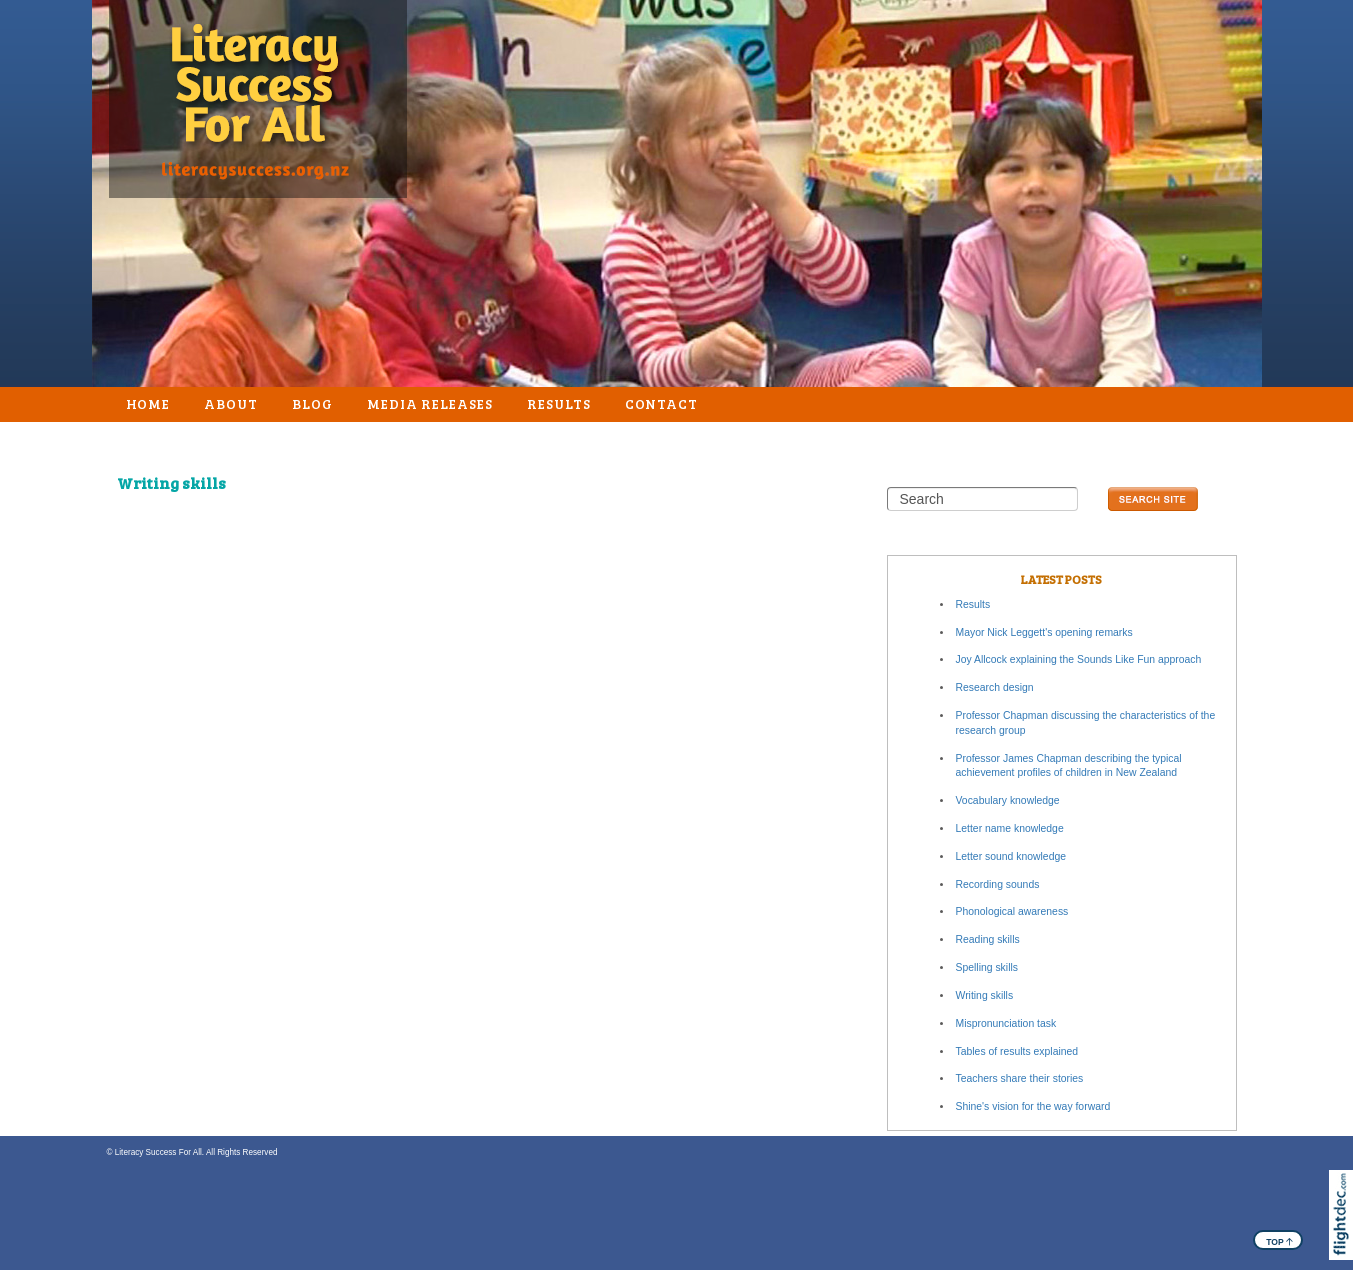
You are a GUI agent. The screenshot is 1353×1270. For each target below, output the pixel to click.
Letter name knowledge (1010, 828)
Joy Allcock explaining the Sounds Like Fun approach (1079, 659)
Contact (662, 403)
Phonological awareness (1012, 911)
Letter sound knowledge (1011, 856)
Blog (312, 403)
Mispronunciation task (1006, 1023)
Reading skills (988, 939)
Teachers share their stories (1020, 1078)
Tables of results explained (1017, 1051)
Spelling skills (987, 967)
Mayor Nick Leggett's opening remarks (1044, 632)
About (231, 403)
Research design (995, 687)
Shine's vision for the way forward (1033, 1106)
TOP (1279, 1241)
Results (559, 403)
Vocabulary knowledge (1008, 800)
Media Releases (430, 403)
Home (148, 403)
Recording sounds (998, 884)
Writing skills (985, 995)
